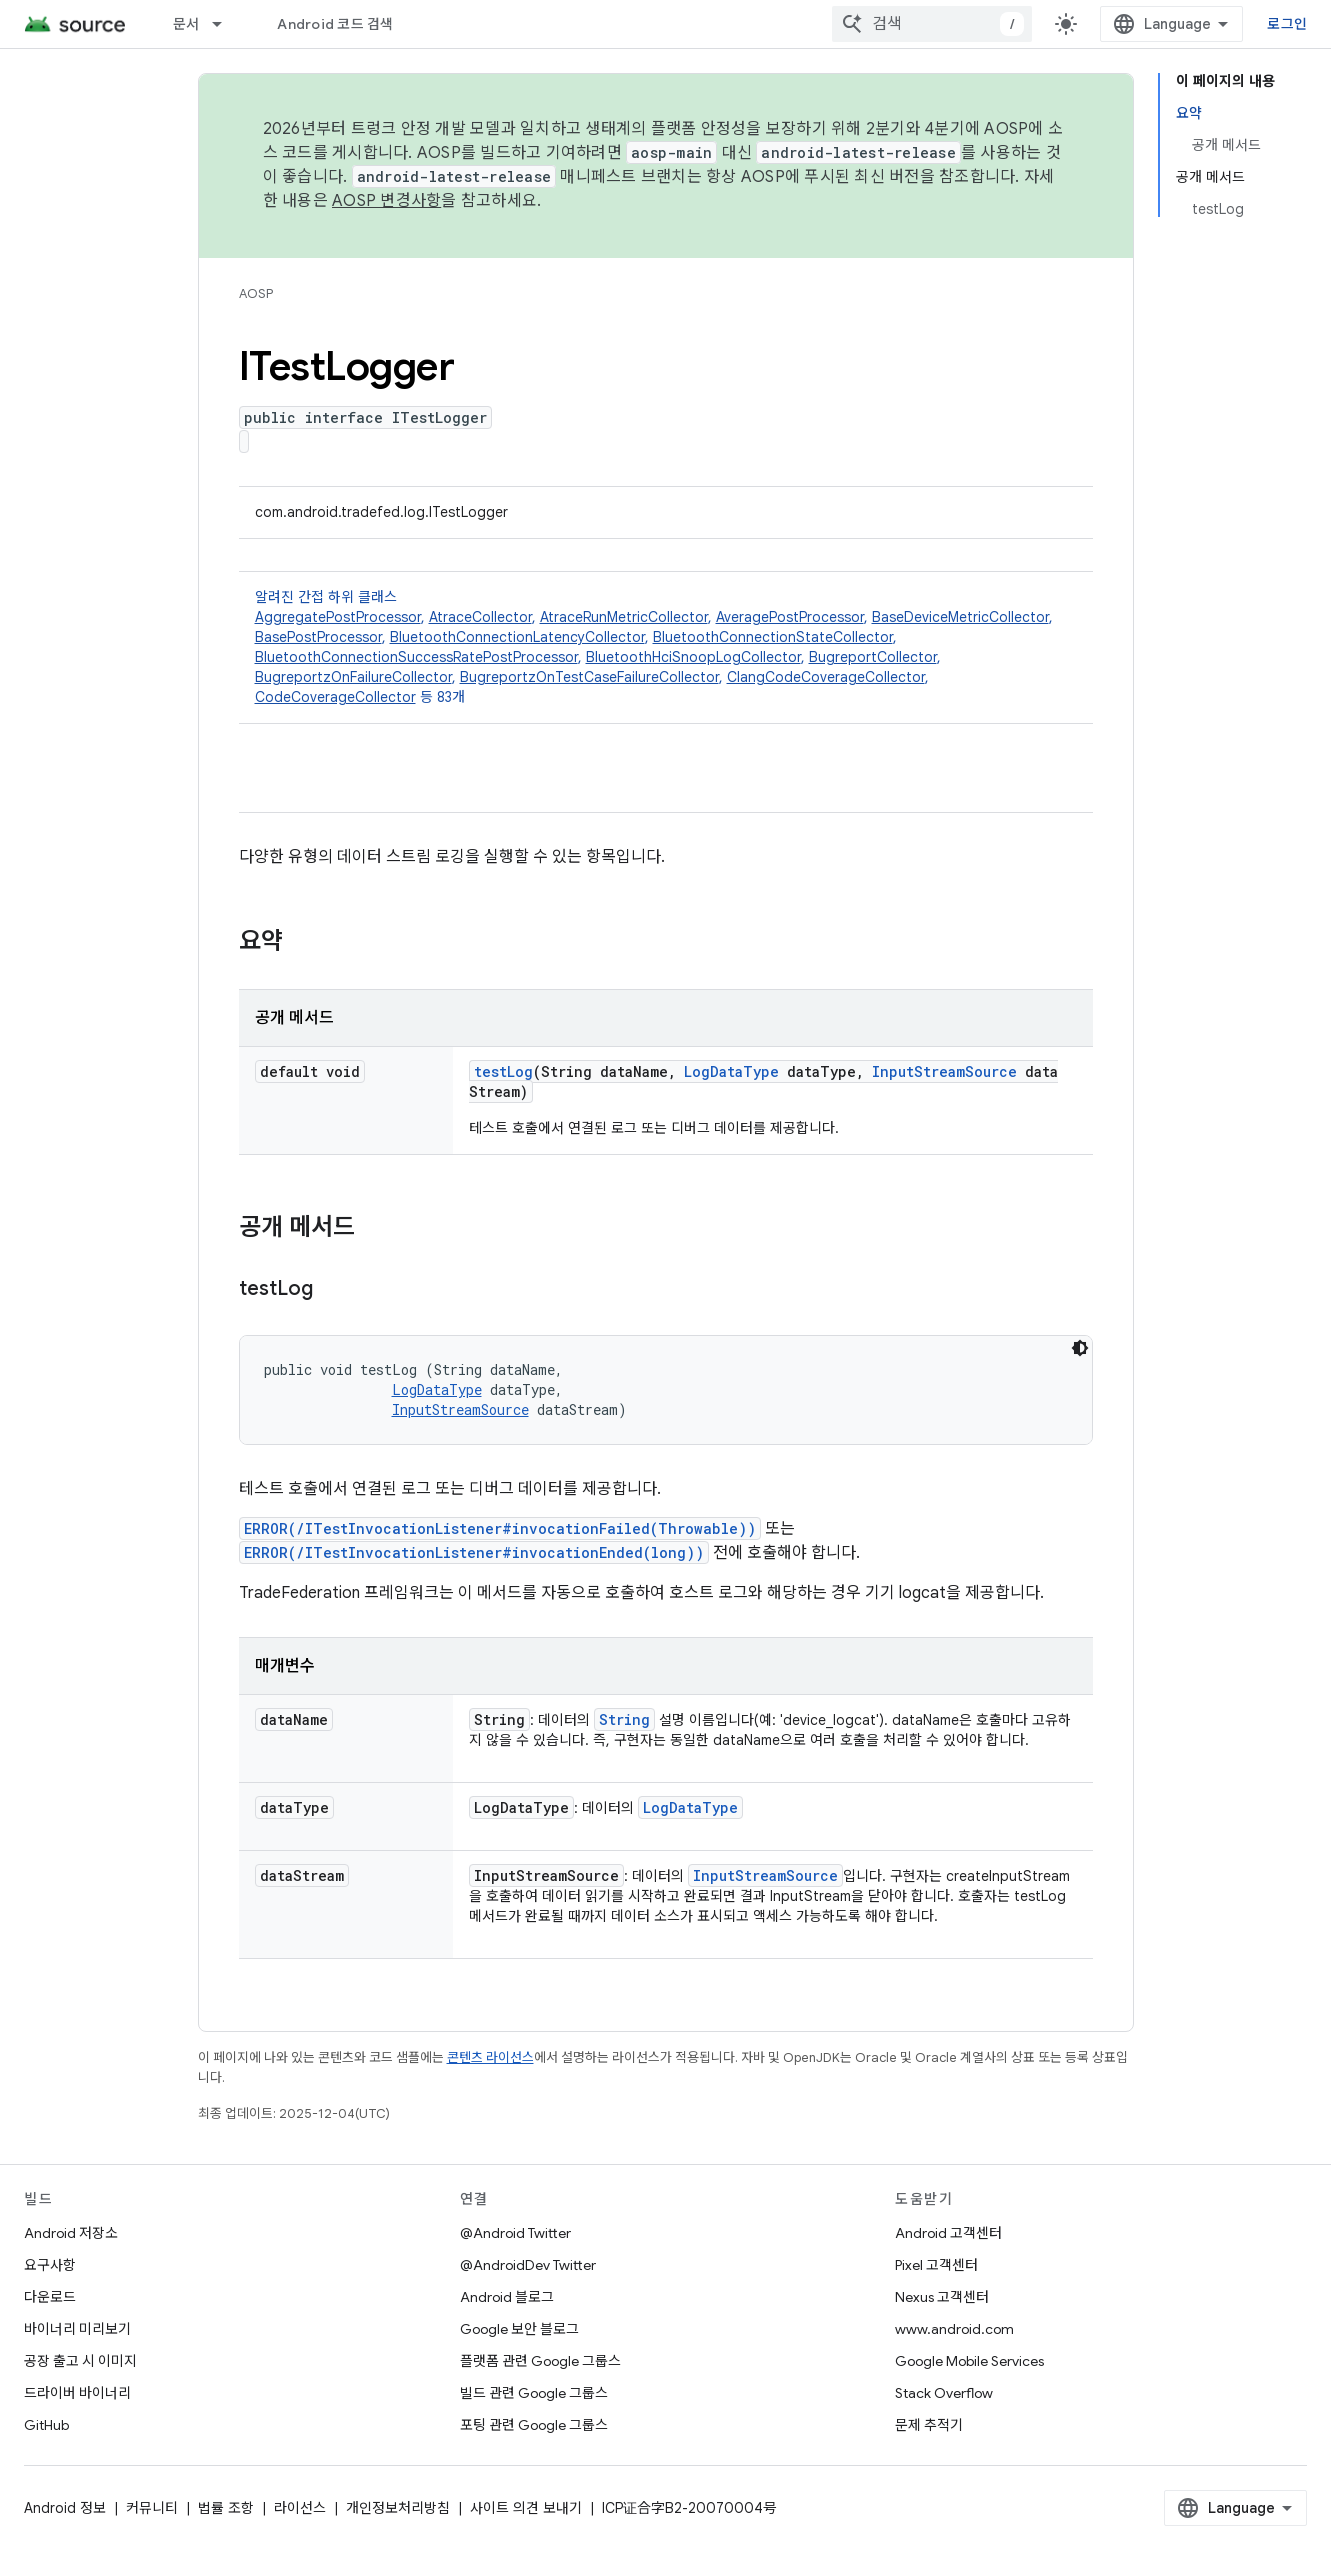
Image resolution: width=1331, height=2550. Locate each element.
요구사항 (50, 2265)
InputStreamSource (944, 1071)
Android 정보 (65, 2508)
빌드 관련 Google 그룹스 (534, 2393)
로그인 (1287, 24)
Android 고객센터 (948, 2233)
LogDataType (731, 1071)
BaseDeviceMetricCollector (960, 617)
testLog (503, 1071)
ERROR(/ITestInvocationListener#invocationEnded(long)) (474, 1552)
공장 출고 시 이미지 (80, 2361)
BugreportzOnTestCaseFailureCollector (589, 677)
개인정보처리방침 (398, 2508)
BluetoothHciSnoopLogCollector (693, 657)
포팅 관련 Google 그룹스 (534, 2425)
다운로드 (50, 2297)
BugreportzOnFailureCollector (353, 677)
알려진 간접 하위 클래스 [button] (666, 647)
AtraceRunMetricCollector (624, 617)
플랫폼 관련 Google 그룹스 (540, 2361)
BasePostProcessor (318, 637)
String (624, 1719)
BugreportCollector (873, 657)
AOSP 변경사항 (386, 201)
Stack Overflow (944, 2393)
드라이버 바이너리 (77, 2393)
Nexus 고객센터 (942, 2297)
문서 (186, 24)
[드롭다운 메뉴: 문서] (226, 24)
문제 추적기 (929, 2425)
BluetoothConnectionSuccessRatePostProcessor (416, 657)
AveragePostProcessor (790, 617)
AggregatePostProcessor (338, 617)
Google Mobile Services (969, 2361)
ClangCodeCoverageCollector (826, 677)
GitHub (46, 2425)
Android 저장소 (71, 2233)
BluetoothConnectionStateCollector (773, 637)
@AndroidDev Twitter (528, 2265)
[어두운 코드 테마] (1080, 1348)
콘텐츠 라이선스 (490, 2057)
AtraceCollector (480, 617)
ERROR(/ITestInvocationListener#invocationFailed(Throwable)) (500, 1528)
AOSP (256, 293)
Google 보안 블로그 (519, 2329)
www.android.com (954, 2329)
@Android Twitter (515, 2233)
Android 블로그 (507, 2297)
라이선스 (300, 2508)
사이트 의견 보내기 (526, 2508)
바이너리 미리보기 (77, 2329)
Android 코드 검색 (335, 24)
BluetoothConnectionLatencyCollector (517, 637)
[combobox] (932, 24)
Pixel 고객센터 (936, 2265)
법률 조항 (226, 2508)
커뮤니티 (152, 2508)
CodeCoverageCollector (335, 697)
